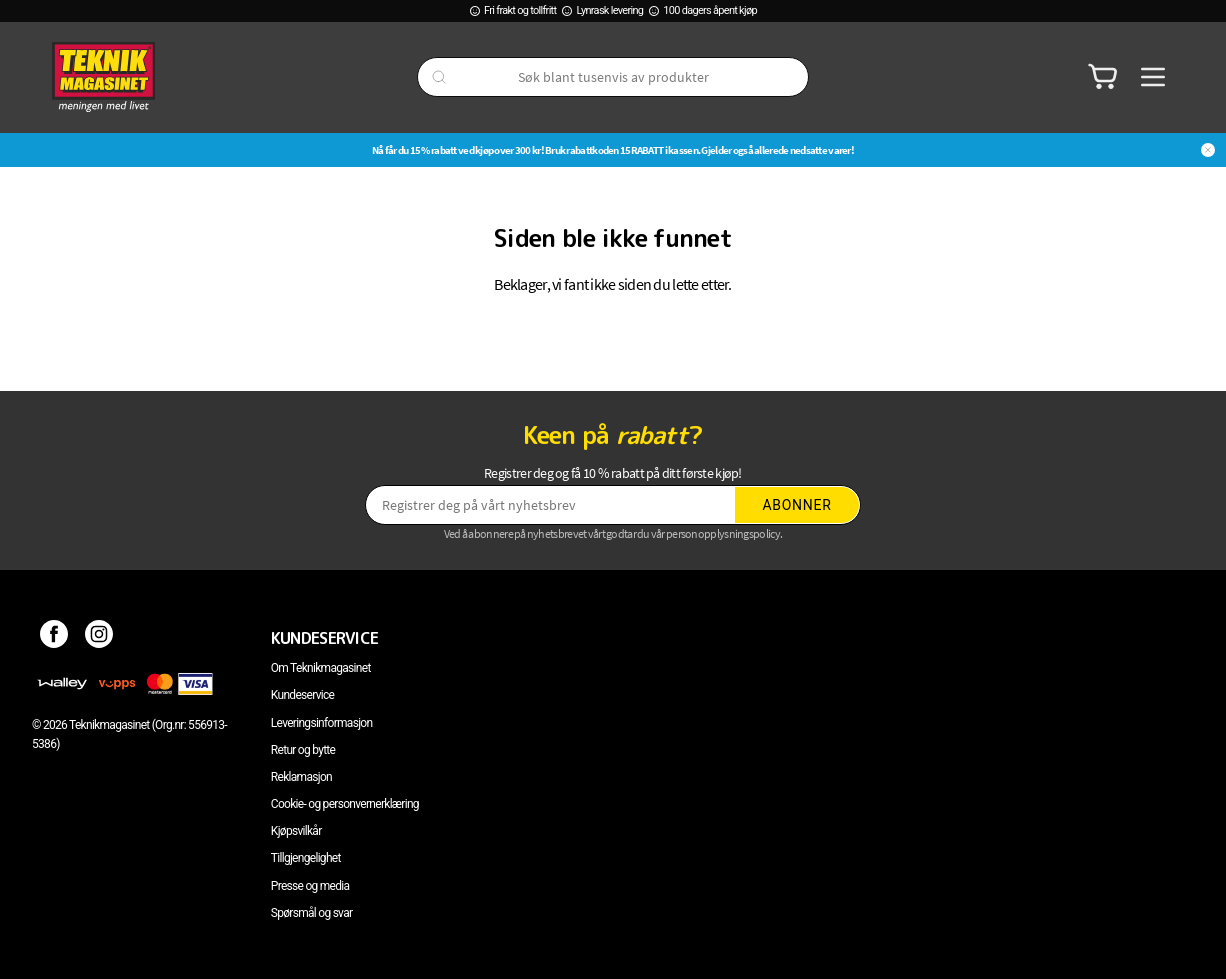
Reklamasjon (301, 777)
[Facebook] (54, 638)
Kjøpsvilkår (296, 831)
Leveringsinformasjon (322, 723)
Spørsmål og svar (312, 913)
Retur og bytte (303, 750)
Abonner (797, 505)
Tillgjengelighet (306, 858)
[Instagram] (99, 638)
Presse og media (310, 886)
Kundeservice (302, 695)
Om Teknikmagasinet (321, 668)
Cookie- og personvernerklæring (345, 804)
